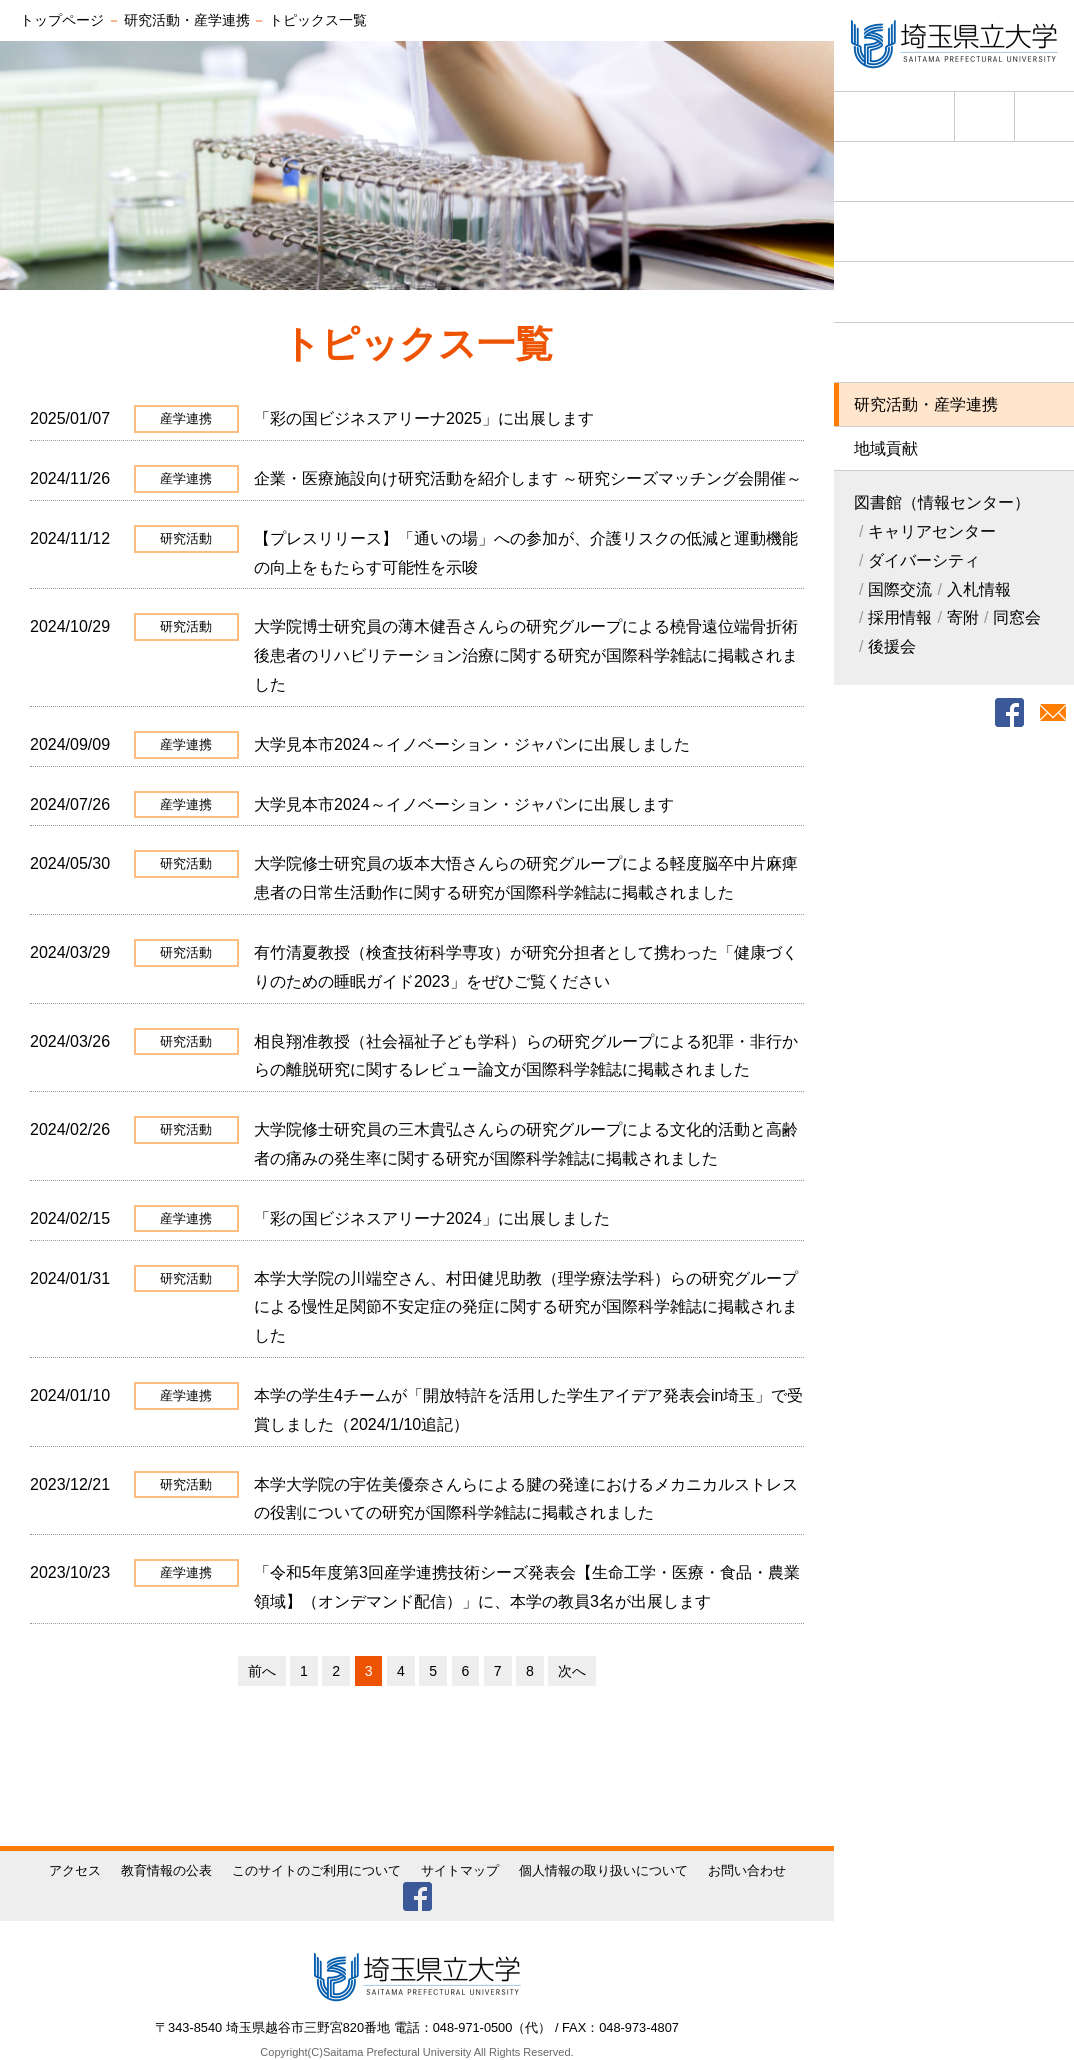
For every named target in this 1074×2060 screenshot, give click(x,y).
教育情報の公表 (166, 1870)
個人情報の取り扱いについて (603, 1870)
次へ (572, 1671)
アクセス (984, 116)
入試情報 (954, 231)
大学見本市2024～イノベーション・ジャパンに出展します (464, 804)
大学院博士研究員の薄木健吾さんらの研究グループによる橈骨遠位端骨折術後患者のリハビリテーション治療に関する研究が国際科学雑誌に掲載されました (526, 655)
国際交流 (900, 589)
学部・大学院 (954, 291)
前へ (262, 1671)
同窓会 (1017, 617)
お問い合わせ (747, 1870)
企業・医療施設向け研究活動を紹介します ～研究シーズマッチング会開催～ (528, 478)
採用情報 (900, 617)
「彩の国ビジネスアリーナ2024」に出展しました (432, 1218)
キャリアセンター (932, 531)
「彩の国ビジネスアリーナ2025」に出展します (424, 418)
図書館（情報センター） (942, 502)
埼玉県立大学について (954, 171)
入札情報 (979, 589)
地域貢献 (886, 448)
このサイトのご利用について (316, 1870)
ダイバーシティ (924, 560)
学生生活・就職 (954, 352)
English (919, 112)
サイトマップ (460, 1870)
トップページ (62, 20)
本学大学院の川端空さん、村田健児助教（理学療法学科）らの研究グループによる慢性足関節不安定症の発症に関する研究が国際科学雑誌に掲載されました (526, 1307)
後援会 (892, 646)
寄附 (963, 617)
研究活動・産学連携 (926, 404)
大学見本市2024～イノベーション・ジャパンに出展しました (472, 744)
